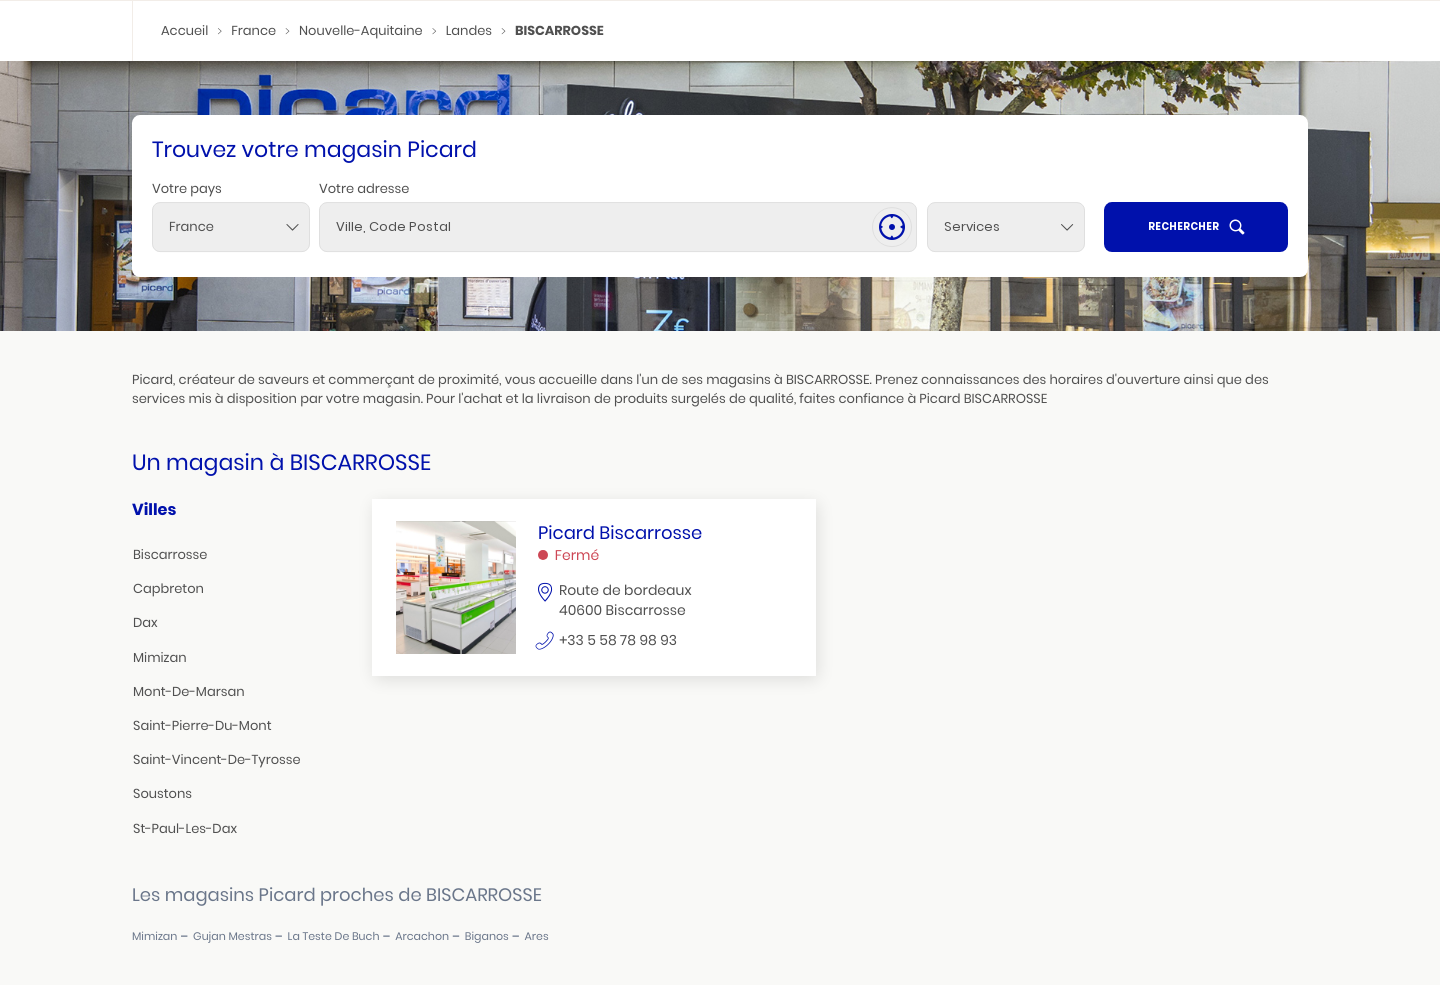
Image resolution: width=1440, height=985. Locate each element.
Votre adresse (364, 188)
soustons (162, 793)
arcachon (422, 936)
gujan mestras (232, 936)
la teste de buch (334, 936)
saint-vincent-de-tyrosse (217, 759)
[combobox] (231, 227)
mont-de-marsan (189, 691)
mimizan (160, 657)
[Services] (1006, 227)
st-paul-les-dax (185, 828)
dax (145, 622)
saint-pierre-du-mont (202, 725)
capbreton (168, 588)
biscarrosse (170, 554)
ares (537, 936)
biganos (487, 936)
